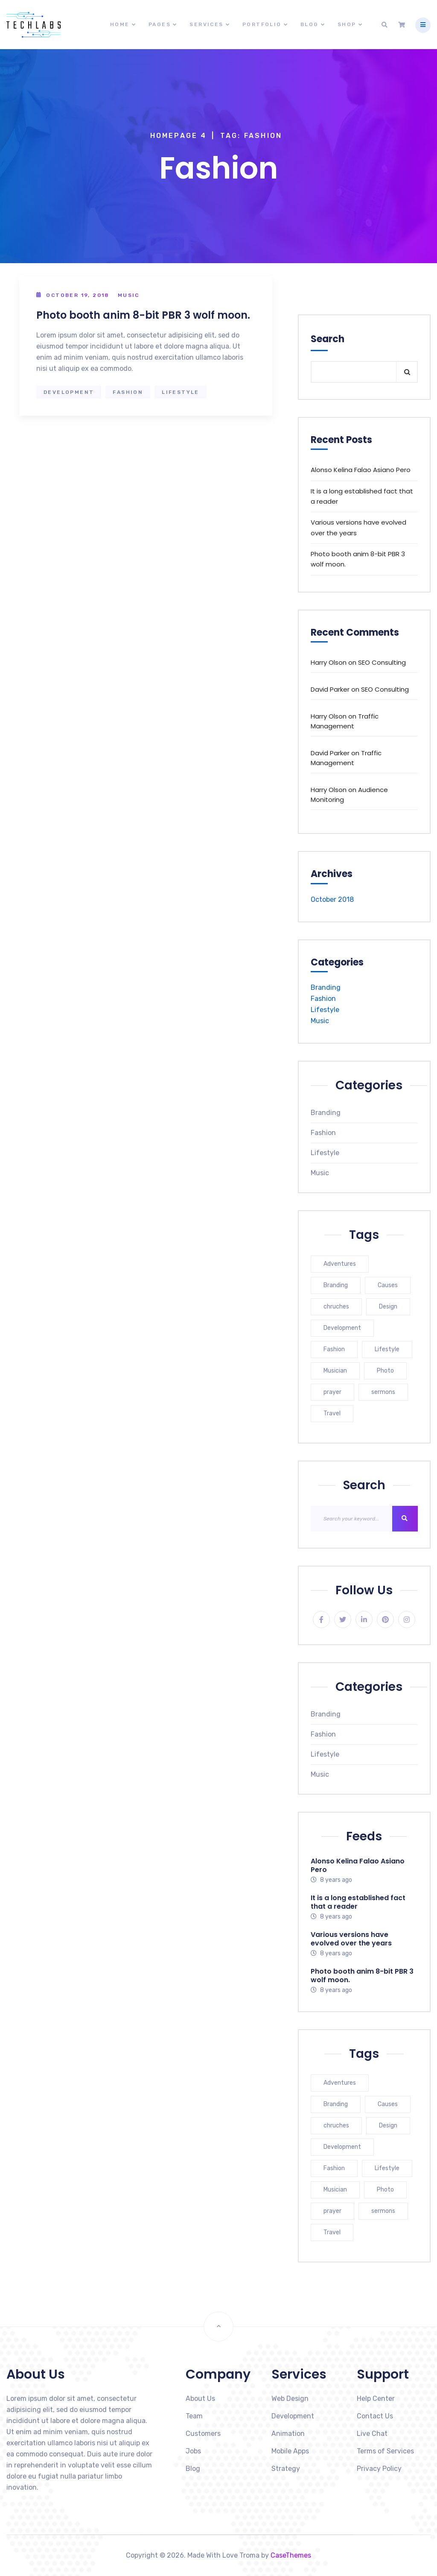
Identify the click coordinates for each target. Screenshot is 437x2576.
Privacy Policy (379, 2469)
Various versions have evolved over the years (358, 527)
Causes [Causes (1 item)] (388, 1285)
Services (206, 24)
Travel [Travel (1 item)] (332, 1413)
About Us (200, 2398)
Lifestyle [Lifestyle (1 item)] (387, 1349)
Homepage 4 (178, 136)
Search (327, 339)
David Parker (330, 689)
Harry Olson (329, 662)
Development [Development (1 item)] (342, 1328)
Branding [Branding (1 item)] (335, 1285)
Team (194, 2416)
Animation (288, 2433)
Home (120, 24)
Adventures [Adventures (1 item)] (339, 1263)
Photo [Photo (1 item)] (385, 1370)
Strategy (285, 2469)
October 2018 (332, 899)
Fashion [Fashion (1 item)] (334, 1349)
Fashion (128, 392)
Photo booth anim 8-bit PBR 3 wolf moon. (143, 315)
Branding (326, 987)
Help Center (376, 2398)
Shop (347, 24)
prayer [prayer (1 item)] (332, 1392)
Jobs (193, 2451)
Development (69, 392)
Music (129, 295)
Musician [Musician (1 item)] (335, 1370)
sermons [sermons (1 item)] (383, 1392)
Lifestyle (180, 392)
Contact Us (375, 2416)
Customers (203, 2433)
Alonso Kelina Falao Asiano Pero (361, 469)
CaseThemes (291, 2555)
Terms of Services (385, 2451)
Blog (309, 24)
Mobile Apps (290, 2451)
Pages (160, 24)
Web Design (290, 2398)
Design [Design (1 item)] (388, 1306)
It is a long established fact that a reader (362, 496)
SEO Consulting (382, 662)
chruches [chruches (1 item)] (336, 1306)
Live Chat (372, 2433)
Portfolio (262, 24)
